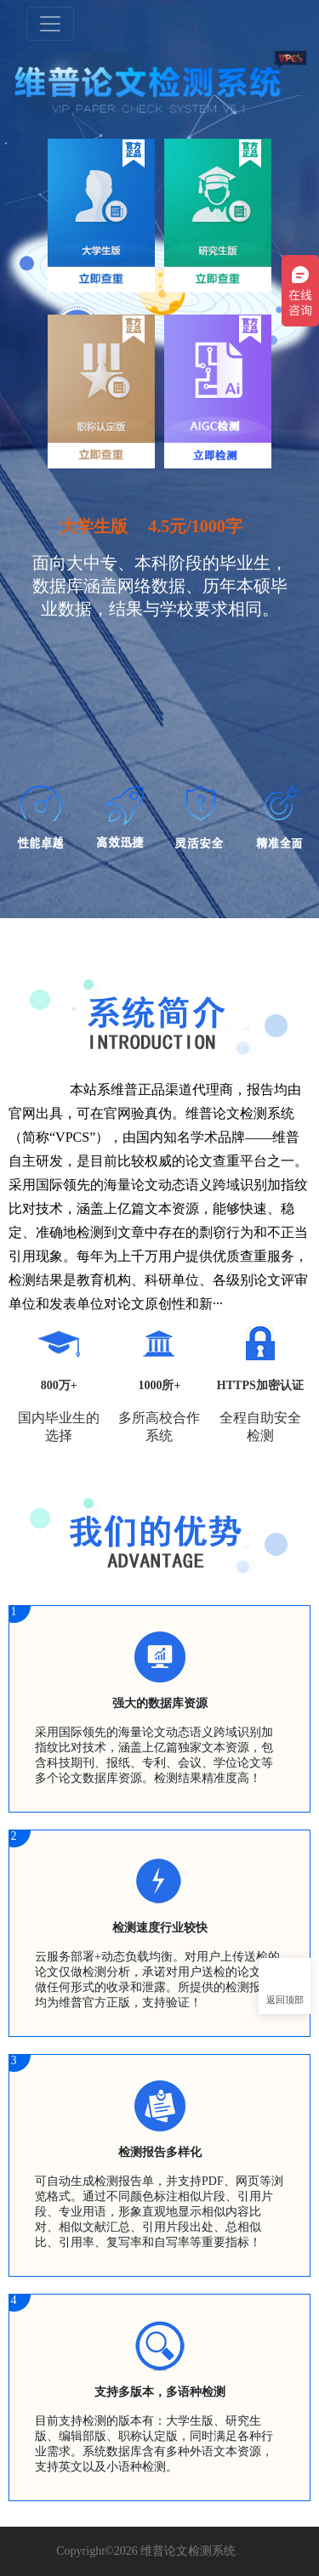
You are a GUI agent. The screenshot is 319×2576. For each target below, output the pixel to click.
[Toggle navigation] (50, 24)
